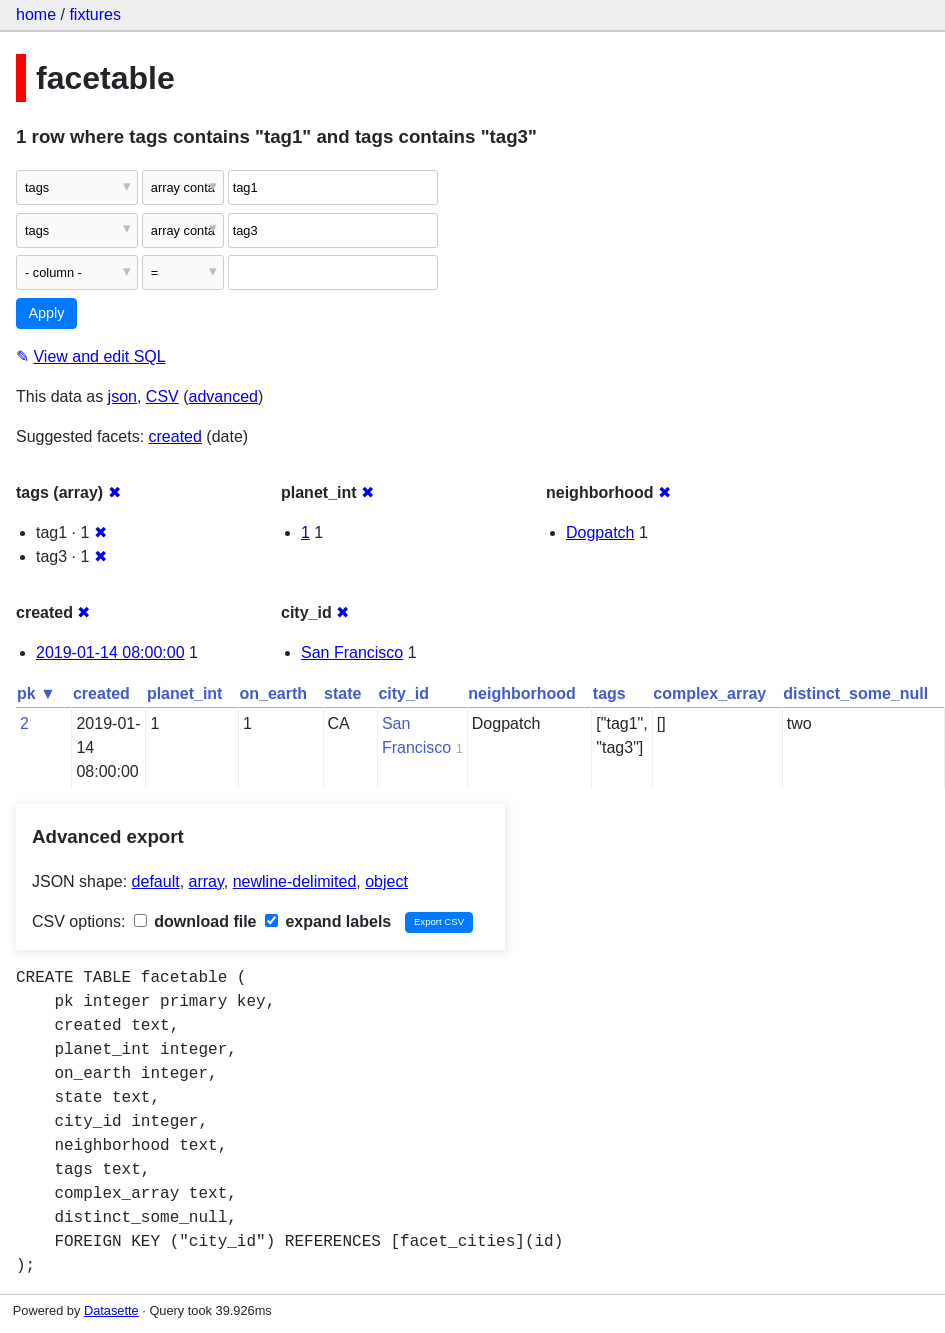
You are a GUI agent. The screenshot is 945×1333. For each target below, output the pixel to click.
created (175, 436)
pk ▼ (36, 693)
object (386, 881)
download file (195, 921)
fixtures (95, 14)
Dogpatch (600, 532)
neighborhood (522, 693)
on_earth (273, 693)
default (156, 881)
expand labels (328, 921)
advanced (223, 396)
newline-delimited (295, 881)
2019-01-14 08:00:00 (110, 652)
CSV (162, 396)
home (36, 14)
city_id (403, 693)
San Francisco (352, 652)
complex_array (709, 693)
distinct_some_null (855, 693)
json (122, 396)
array (206, 881)
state (342, 693)
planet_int (185, 693)
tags (609, 693)
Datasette (111, 1310)
